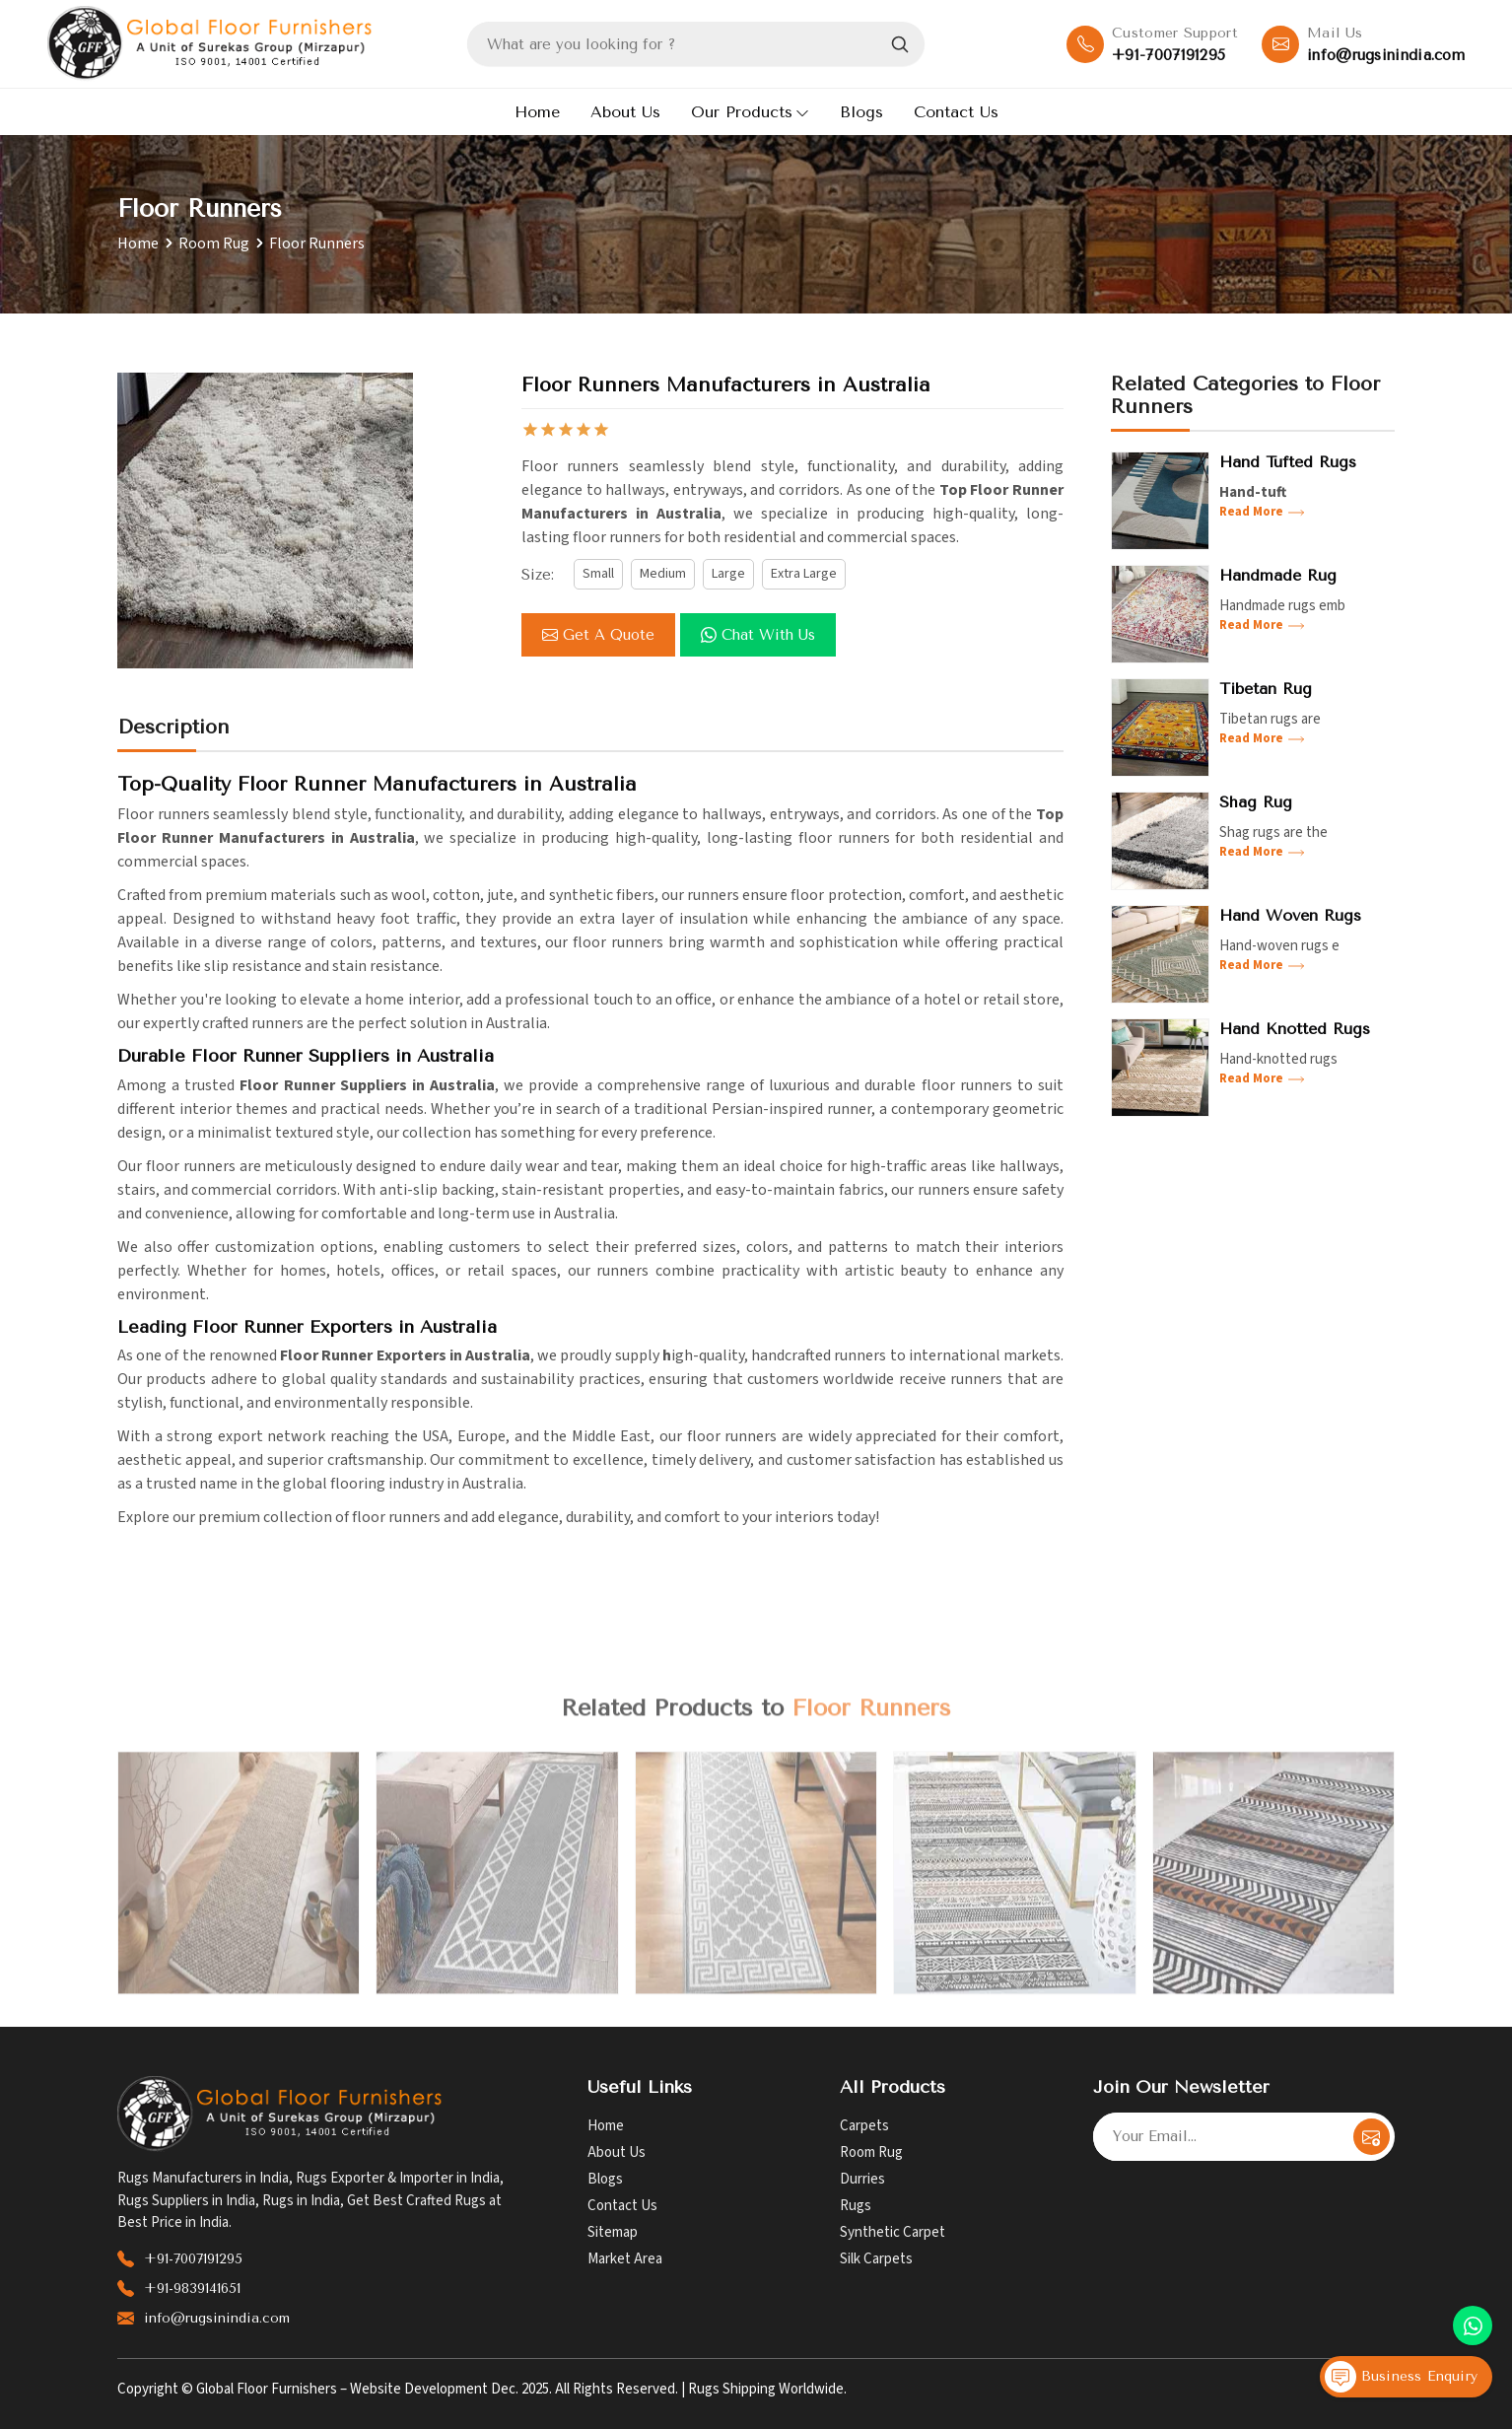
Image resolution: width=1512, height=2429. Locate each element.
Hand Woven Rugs (1290, 915)
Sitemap (612, 2232)
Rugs (855, 2205)
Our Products (750, 112)
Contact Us (956, 112)
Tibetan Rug (1265, 688)
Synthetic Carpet (892, 2232)
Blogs (861, 112)
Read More (1262, 512)
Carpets (864, 2126)
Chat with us (758, 635)
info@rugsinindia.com (1386, 55)
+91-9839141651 (192, 2288)
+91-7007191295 (1168, 55)
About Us (625, 112)
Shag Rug (1255, 802)
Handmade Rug (1278, 575)
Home (537, 112)
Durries (862, 2179)
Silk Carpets (876, 2259)
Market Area (624, 2259)
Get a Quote (598, 635)
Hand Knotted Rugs (1294, 1028)
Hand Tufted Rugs (1287, 461)
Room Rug (213, 243)
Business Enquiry (1401, 2377)
